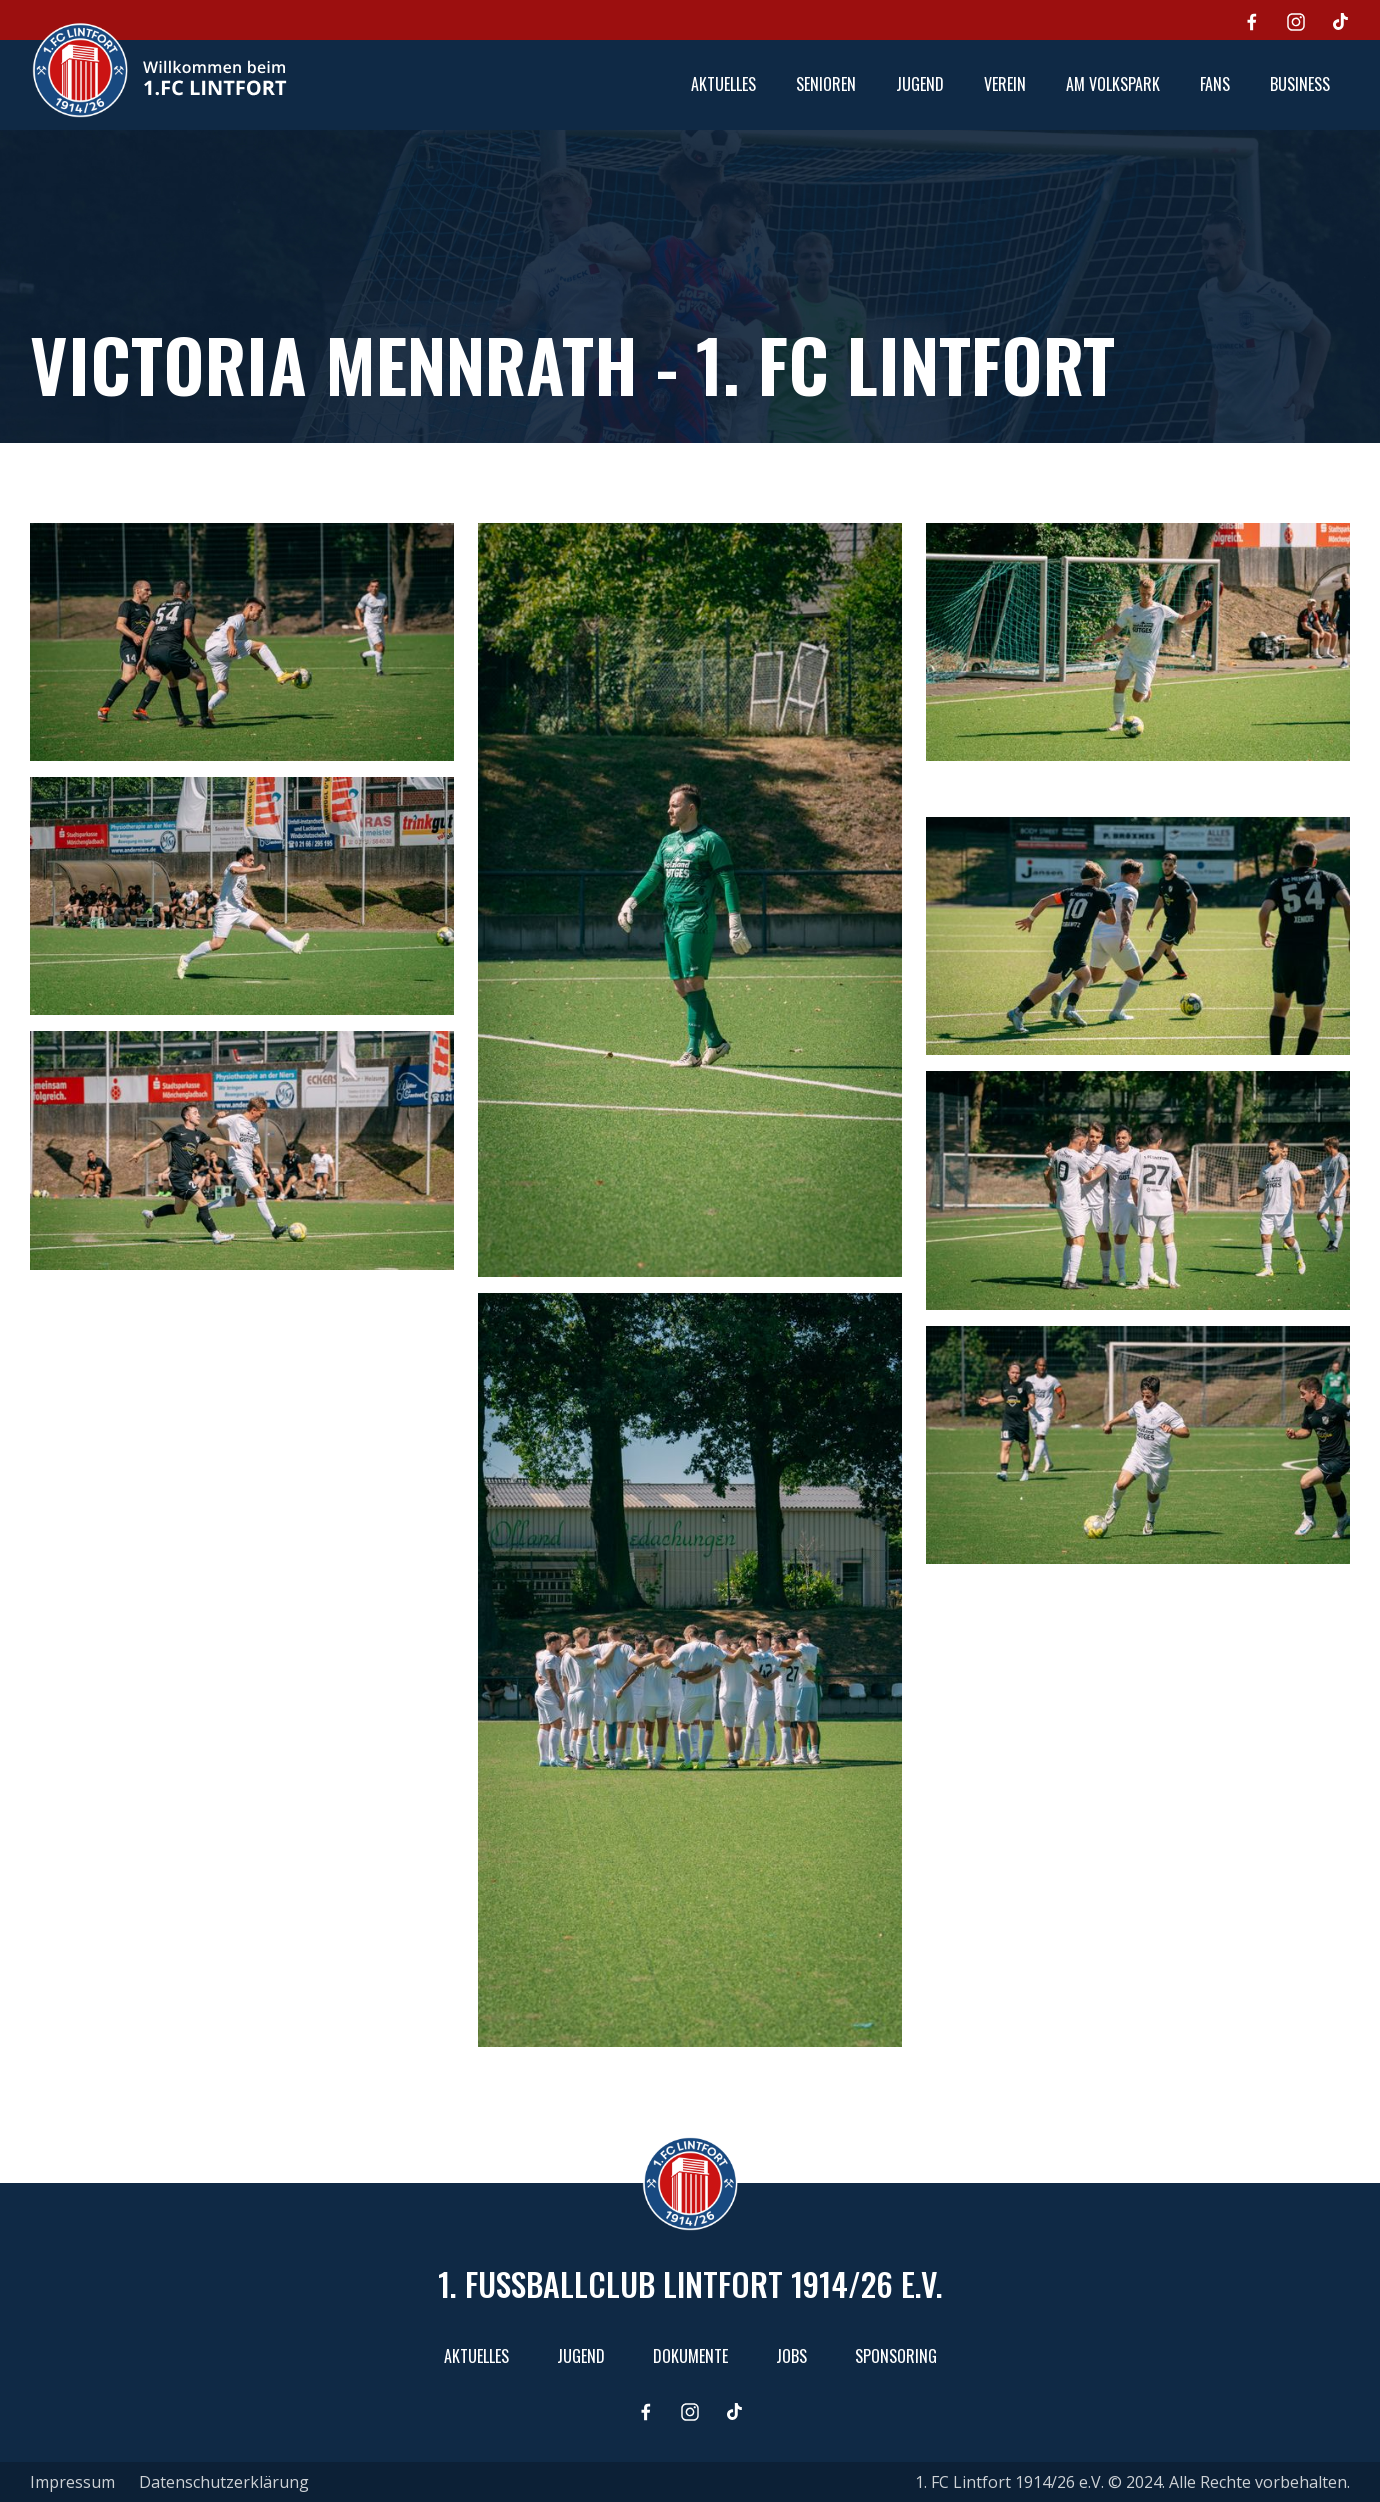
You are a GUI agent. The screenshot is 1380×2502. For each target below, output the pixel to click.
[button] (826, 85)
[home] (159, 70)
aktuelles (723, 84)
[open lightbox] (242, 642)
